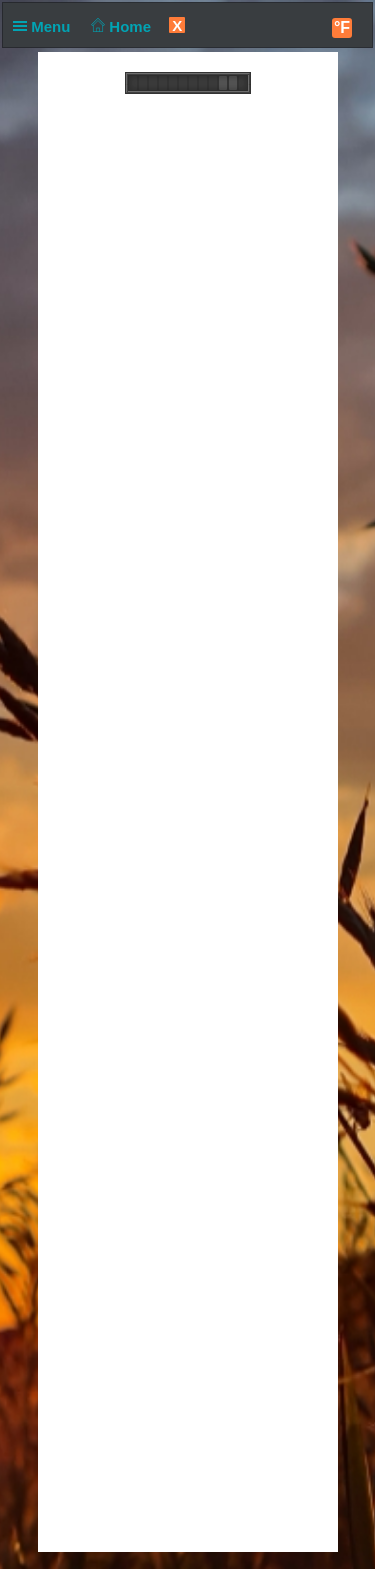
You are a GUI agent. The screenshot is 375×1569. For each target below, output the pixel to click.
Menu (46, 26)
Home (119, 26)
